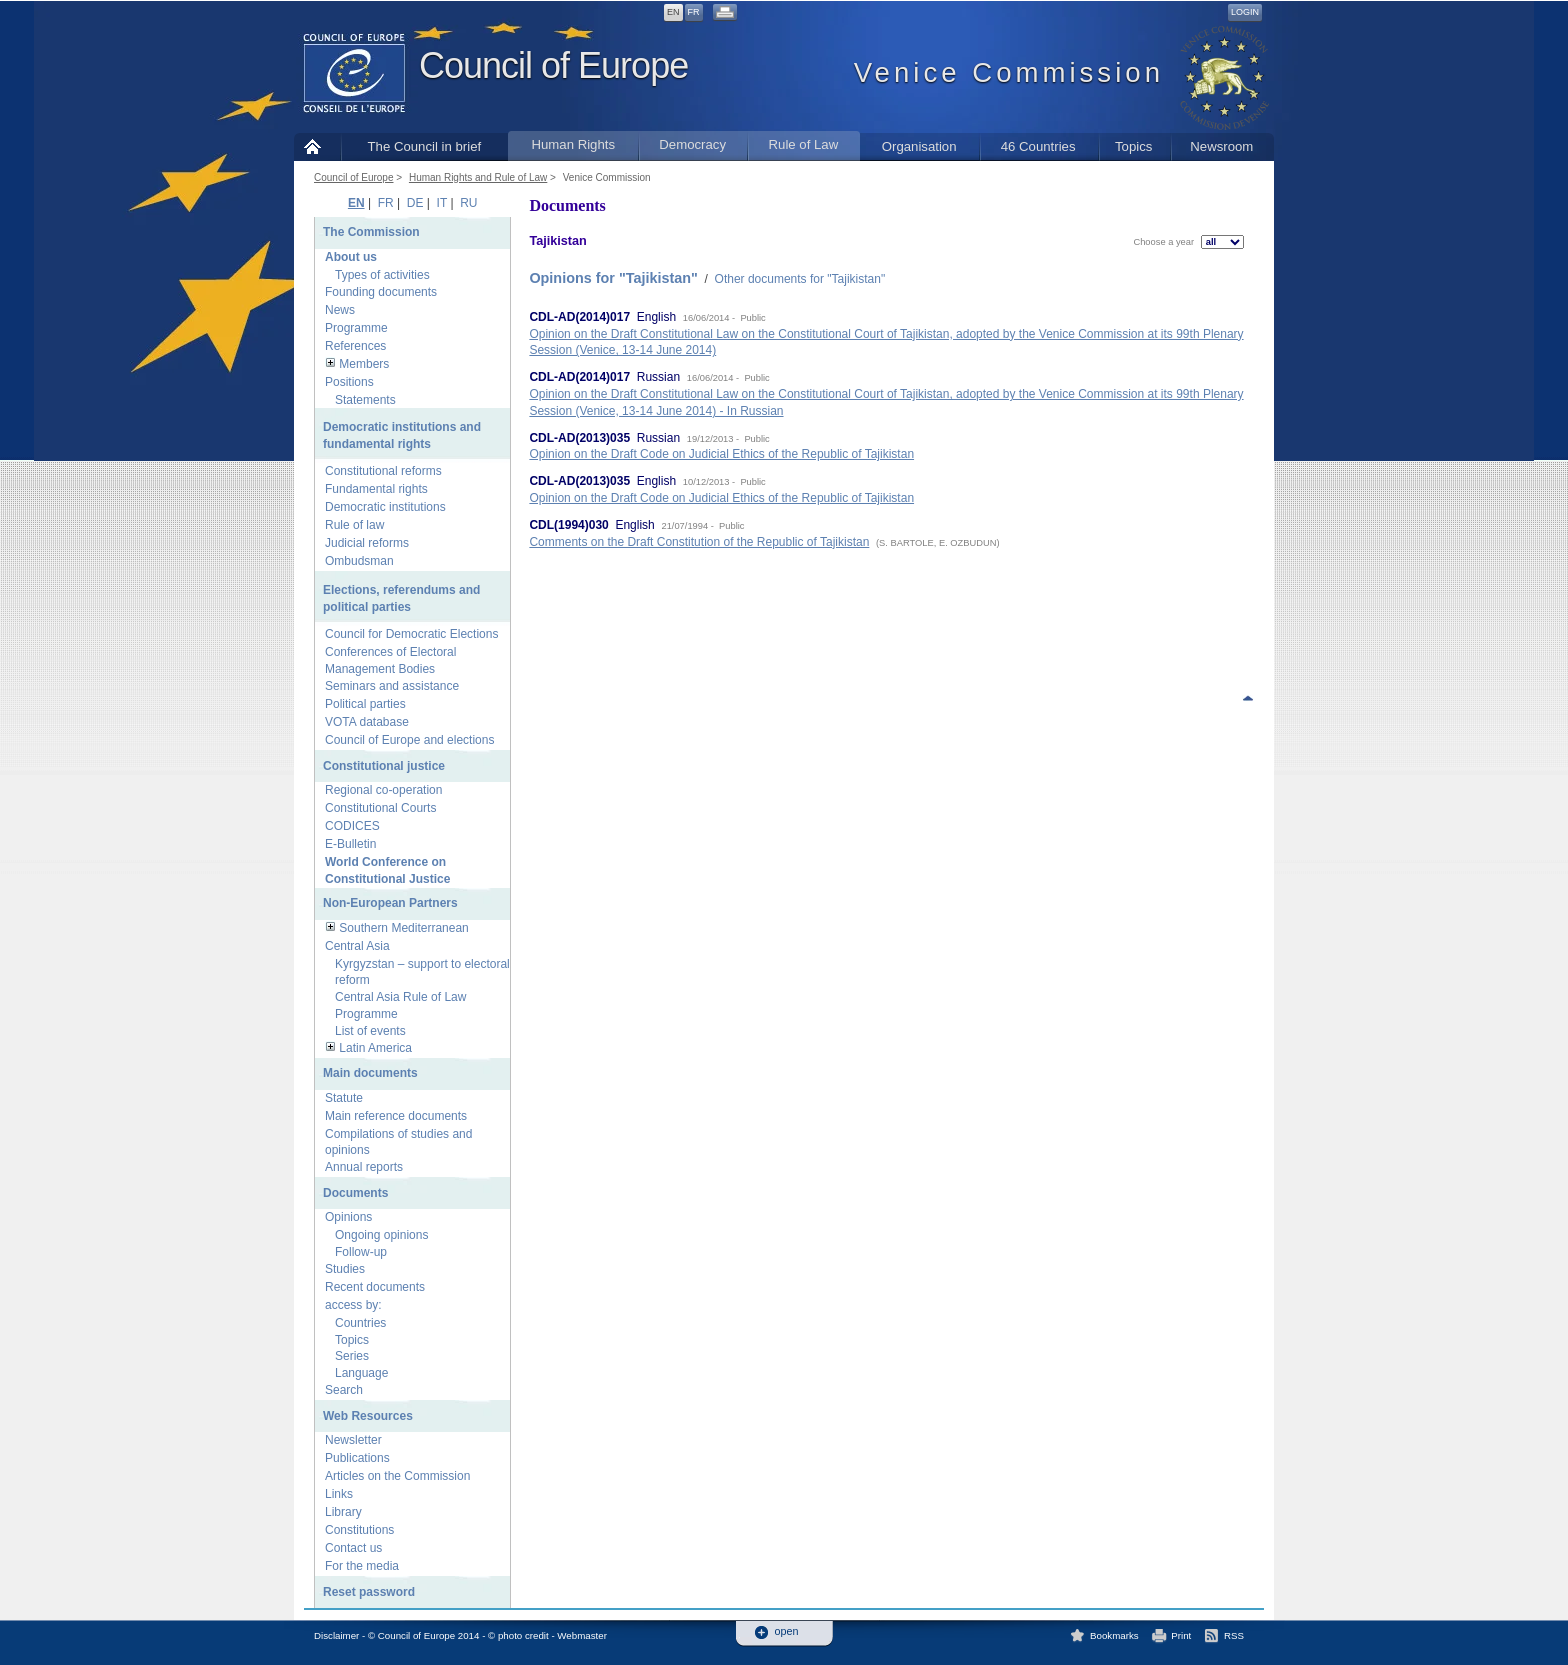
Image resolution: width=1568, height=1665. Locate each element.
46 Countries (1038, 146)
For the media (362, 1566)
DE (415, 203)
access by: (353, 1305)
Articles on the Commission (397, 1476)
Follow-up (361, 1252)
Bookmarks (1114, 1635)
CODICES (352, 826)
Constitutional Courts (380, 808)
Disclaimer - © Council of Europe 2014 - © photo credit (431, 1635)
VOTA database (367, 722)
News (340, 310)
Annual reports (364, 1167)
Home (317, 146)
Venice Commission (607, 177)
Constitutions (359, 1530)
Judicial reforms (367, 543)
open (787, 1631)
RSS (1234, 1635)
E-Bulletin (350, 844)
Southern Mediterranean (403, 928)
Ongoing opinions (381, 1235)
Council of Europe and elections (409, 740)
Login (1245, 12)
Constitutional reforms (383, 471)
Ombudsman (359, 561)
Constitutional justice (384, 766)
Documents (355, 1193)
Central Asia (357, 946)
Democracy (692, 144)
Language (361, 1373)
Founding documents (381, 292)
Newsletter (353, 1440)
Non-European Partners (390, 903)
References (355, 346)
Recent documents (375, 1287)
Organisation (919, 146)
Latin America (375, 1048)
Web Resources (368, 1416)
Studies (345, 1269)
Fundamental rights (376, 489)
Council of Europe (553, 65)
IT (442, 203)
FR (694, 12)
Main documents (370, 1073)
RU (468, 203)
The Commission (371, 232)
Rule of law (354, 525)
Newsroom (1221, 146)
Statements (365, 400)
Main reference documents (396, 1116)
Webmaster (582, 1635)
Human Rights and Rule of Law (478, 177)
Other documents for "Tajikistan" (800, 279)
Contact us (353, 1548)
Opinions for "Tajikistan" (613, 278)
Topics (1133, 146)
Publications (357, 1458)
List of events (370, 1031)
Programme (356, 328)
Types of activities (382, 275)
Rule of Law (804, 144)
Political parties (365, 704)
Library (343, 1512)
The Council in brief (425, 146)
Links (339, 1494)
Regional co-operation (383, 790)
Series (352, 1356)
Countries (360, 1323)
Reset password (369, 1592)
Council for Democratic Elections (411, 634)
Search (344, 1390)
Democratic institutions (385, 507)
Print (1181, 1635)
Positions (349, 382)
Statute (344, 1098)
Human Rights (573, 144)
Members (364, 364)
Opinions (348, 1217)
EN (673, 12)
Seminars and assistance (392, 686)
